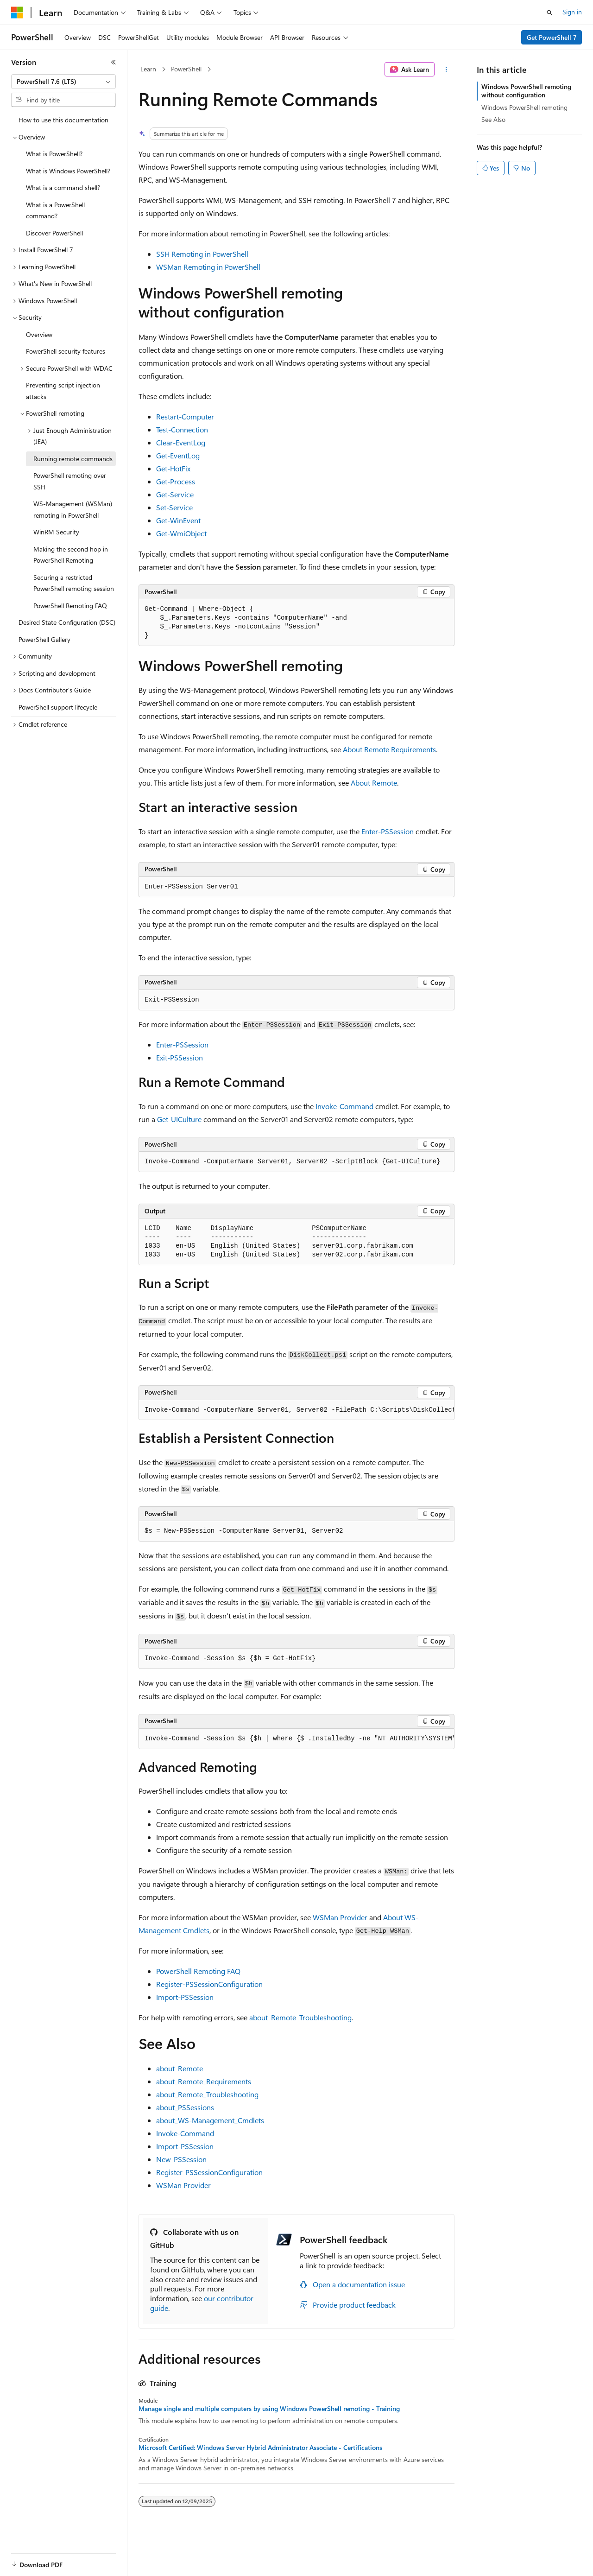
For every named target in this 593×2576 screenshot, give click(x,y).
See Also (493, 119)
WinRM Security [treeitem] (56, 531)
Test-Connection (182, 429)
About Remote (374, 782)
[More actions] (446, 69)
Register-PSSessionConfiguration (209, 1984)
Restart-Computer (185, 416)
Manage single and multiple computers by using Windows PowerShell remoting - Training (269, 2409)
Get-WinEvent (178, 520)
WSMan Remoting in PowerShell (208, 267)
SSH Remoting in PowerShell (202, 254)
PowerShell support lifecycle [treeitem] (58, 707)
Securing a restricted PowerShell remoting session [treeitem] (73, 583)
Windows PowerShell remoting (524, 107)
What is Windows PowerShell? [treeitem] (68, 170)
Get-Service (175, 494)
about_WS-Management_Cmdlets (210, 2120)
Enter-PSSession (387, 831)
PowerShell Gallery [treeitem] (44, 639)
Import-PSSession (185, 1997)
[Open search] (549, 12)
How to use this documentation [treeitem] (63, 119)
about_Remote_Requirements (203, 2081)
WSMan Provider (340, 1917)
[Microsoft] (17, 12)
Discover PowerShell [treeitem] (54, 232)
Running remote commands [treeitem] (73, 458)
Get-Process (175, 481)
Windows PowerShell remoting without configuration (526, 90)
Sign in (572, 11)
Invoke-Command (344, 1106)
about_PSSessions (185, 2107)
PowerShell (186, 68)
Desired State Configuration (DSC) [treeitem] (67, 622)
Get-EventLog (178, 455)
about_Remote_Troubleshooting (300, 2017)
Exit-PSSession (179, 1057)
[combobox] (63, 81)
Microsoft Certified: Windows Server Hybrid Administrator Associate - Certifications (260, 2447)
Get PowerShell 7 (552, 37)
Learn (148, 68)
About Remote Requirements (389, 749)
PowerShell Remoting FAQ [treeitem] (70, 605)
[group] (296, 1410)
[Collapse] (113, 62)
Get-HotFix (173, 468)
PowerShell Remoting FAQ (198, 1971)
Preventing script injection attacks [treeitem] (63, 391)
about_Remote (179, 2068)
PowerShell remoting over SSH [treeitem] (69, 481)
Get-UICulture (179, 1119)
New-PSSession (181, 2159)
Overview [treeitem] (39, 334)
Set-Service (174, 507)
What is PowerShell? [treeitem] (54, 153)
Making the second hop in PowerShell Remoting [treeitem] (70, 555)
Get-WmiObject (181, 533)
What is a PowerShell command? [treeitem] (55, 210)
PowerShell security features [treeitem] (65, 351)
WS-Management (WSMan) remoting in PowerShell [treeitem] (72, 509)
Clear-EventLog (180, 442)
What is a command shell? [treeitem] (63, 187)
